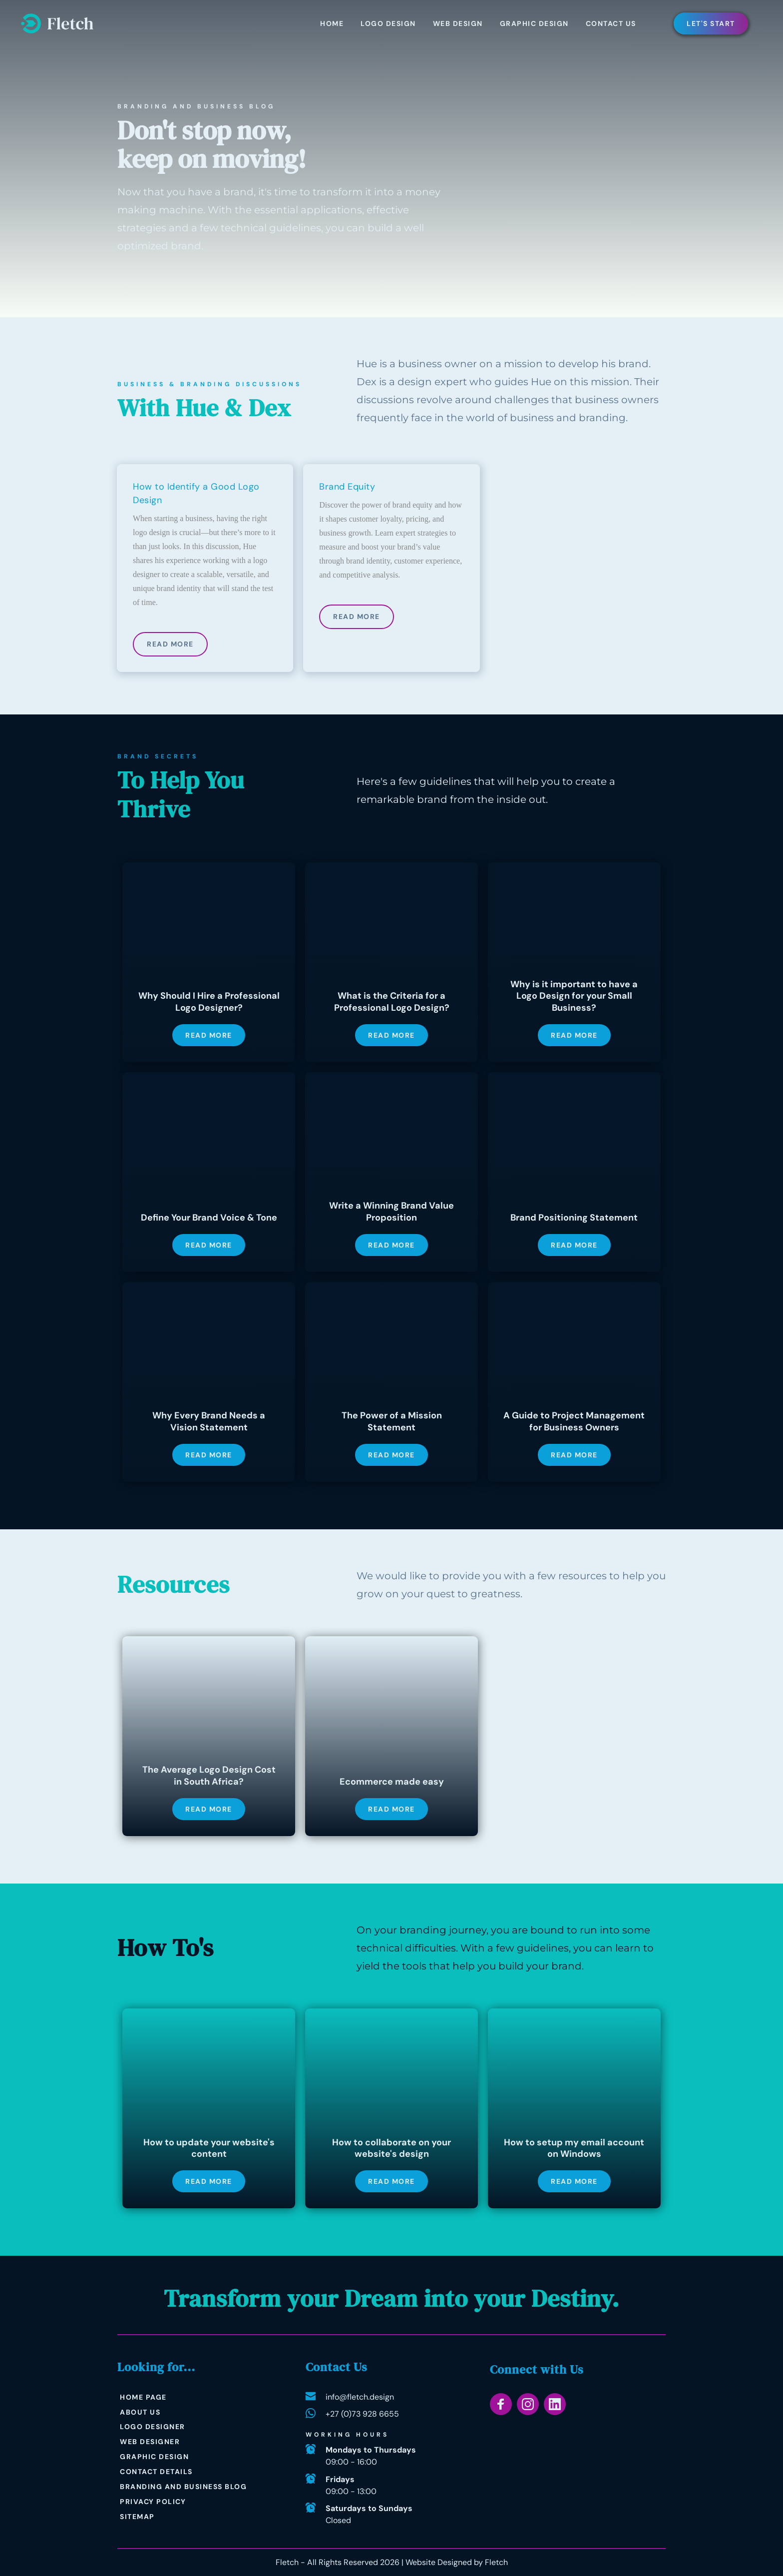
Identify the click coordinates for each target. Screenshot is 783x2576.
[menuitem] (332, 23)
